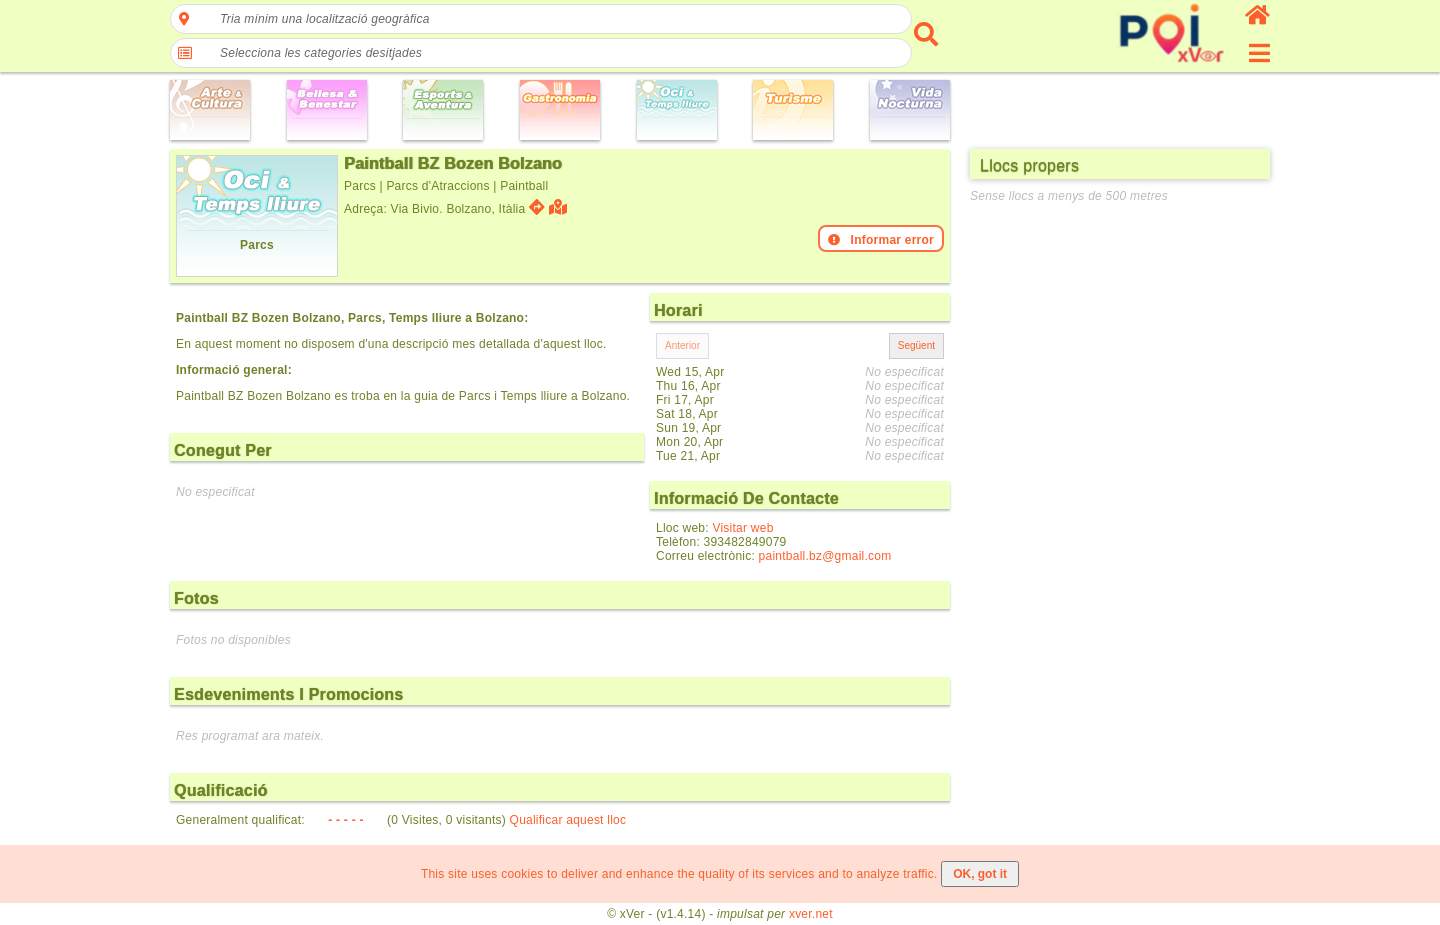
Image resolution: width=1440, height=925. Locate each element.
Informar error (881, 240)
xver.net (811, 914)
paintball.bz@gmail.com (825, 556)
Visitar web (742, 528)
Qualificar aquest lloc (568, 820)
